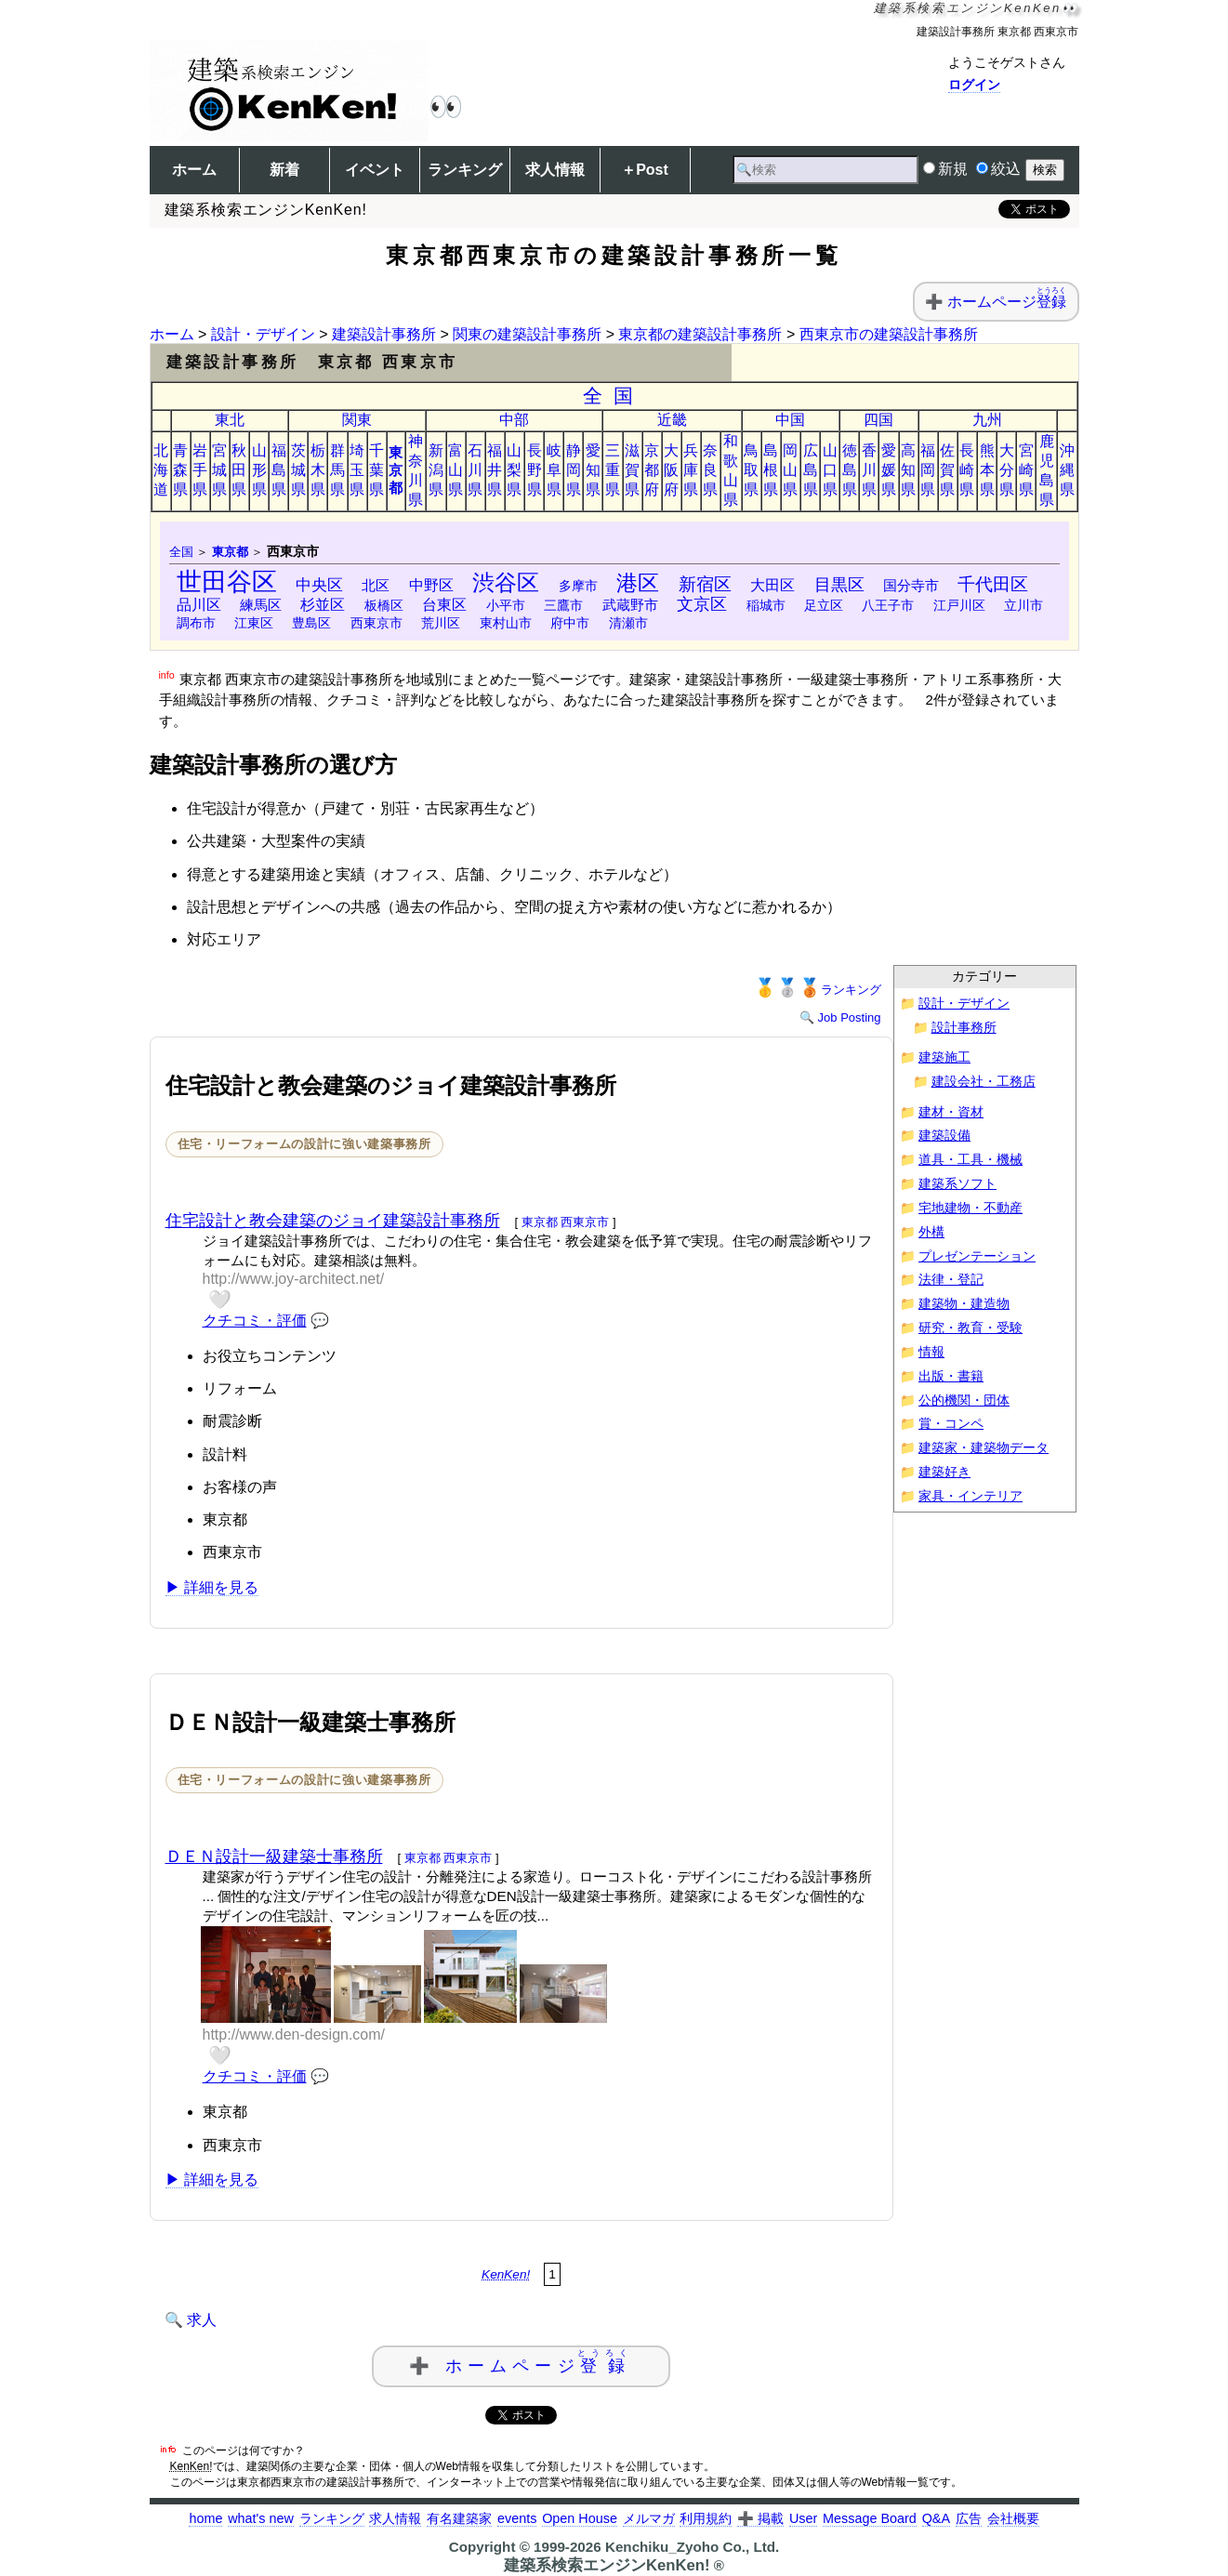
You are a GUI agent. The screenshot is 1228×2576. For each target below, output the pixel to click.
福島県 (278, 470)
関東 (357, 420)
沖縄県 (1067, 470)
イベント (374, 170)
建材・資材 (951, 1112)
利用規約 (706, 2518)
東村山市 (506, 623)
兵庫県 (690, 470)
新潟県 (436, 470)
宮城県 (219, 470)
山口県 (830, 470)
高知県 (908, 470)
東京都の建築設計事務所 (700, 334)
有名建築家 (459, 2518)
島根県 (770, 470)
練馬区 (261, 605)
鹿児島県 (1046, 470)
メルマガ (649, 2518)
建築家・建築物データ (983, 1448)
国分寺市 (911, 585)
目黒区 (839, 584)
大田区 (772, 584)
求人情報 (555, 170)
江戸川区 (959, 605)
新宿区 (705, 584)
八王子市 (888, 606)
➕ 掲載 (760, 2518)
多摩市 (578, 585)
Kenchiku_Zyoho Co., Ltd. (692, 2547)
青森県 (180, 470)
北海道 (160, 470)
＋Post (644, 170)
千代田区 (992, 584)
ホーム (194, 170)
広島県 (810, 470)
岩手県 (199, 470)
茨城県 (298, 470)
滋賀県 (632, 470)
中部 (514, 420)
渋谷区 (505, 582)
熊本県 (987, 470)
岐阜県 (554, 470)
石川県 (475, 470)
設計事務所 (964, 1028)
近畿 (672, 420)
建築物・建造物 (964, 1304)
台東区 (444, 605)
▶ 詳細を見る (211, 1587)
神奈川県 (415, 470)
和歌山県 (730, 470)
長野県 (534, 470)
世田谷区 (227, 581)
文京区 (702, 604)
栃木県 (317, 470)
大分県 (1006, 470)
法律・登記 (951, 1280)
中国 (790, 420)
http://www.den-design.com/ (294, 2034)
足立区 (823, 605)
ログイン (974, 84)
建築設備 (944, 1136)
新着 (284, 170)
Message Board (870, 2518)
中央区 (319, 585)
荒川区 (440, 622)
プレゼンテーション (977, 1256)
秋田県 (238, 470)
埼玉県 (357, 470)
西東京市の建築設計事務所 (888, 334)
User (803, 2518)
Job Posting (849, 1017)
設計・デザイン (263, 334)
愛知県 (593, 470)
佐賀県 (947, 470)
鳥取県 (751, 470)
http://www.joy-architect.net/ (294, 1279)
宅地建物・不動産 (970, 1208)
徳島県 (849, 470)
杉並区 (322, 604)
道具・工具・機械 (970, 1160)
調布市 (196, 623)
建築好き (944, 1472)
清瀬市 (628, 623)
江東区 (253, 622)
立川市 (1023, 605)
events (516, 2518)
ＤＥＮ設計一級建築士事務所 (274, 1856)
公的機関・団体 (964, 1400)
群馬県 (337, 470)
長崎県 (966, 470)
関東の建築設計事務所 (527, 334)
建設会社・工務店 (983, 1082)
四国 (878, 420)
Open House (579, 2518)
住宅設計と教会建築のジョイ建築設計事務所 (332, 1220)
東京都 (396, 469)
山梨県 (514, 470)
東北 (229, 420)
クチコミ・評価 (255, 1320)
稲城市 (766, 605)
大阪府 (671, 470)
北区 (376, 585)
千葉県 (376, 470)
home (205, 2518)
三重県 (612, 470)
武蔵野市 (630, 605)
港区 (637, 583)
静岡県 (573, 470)
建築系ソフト (957, 1184)
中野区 (431, 585)
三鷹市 (563, 605)
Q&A (936, 2518)
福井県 (494, 470)
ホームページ (1006, 302)
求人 (202, 2320)
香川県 (869, 470)
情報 (931, 1352)
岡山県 (790, 470)
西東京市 (376, 622)
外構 (931, 1232)
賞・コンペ (951, 1424)
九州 (987, 420)
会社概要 (1013, 2518)
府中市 (569, 622)
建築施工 (944, 1057)
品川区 (199, 605)
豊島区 (311, 622)
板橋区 (383, 605)
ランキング (465, 170)
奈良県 (710, 470)
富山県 (455, 470)
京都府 (651, 470)
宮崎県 (1026, 470)
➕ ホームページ (521, 2361)
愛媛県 (888, 470)
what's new (261, 2518)
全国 (614, 395)
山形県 (259, 470)
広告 (969, 2518)
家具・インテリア (970, 1496)
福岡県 (927, 470)
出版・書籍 (951, 1376)
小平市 (505, 605)
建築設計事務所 (384, 334)
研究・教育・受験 (970, 1328)
